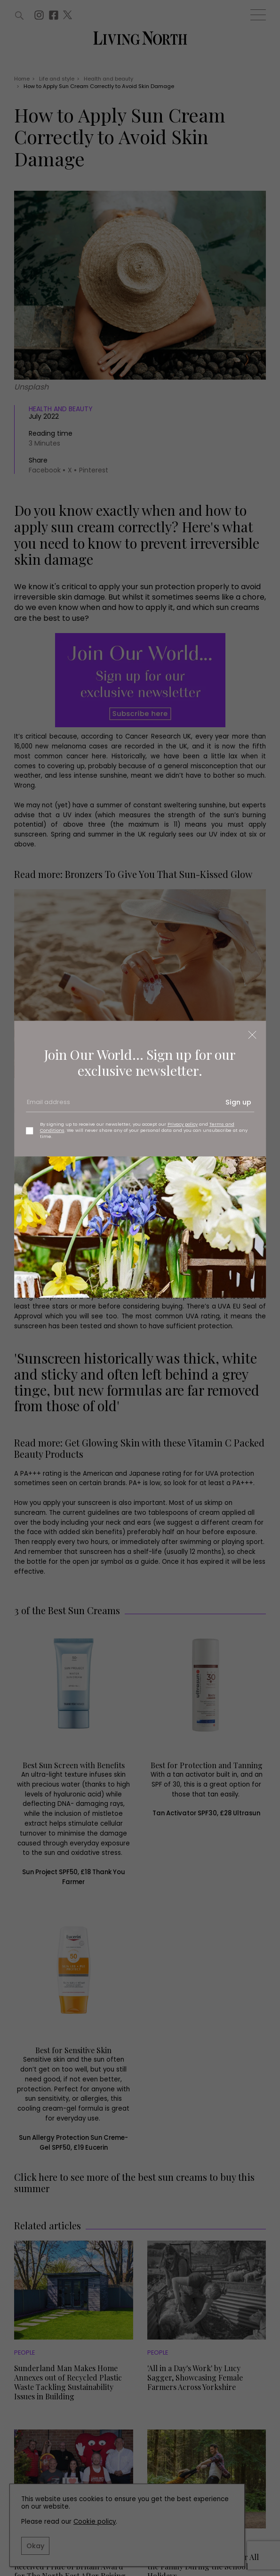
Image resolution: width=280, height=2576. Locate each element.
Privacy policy (183, 1124)
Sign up (238, 1102)
